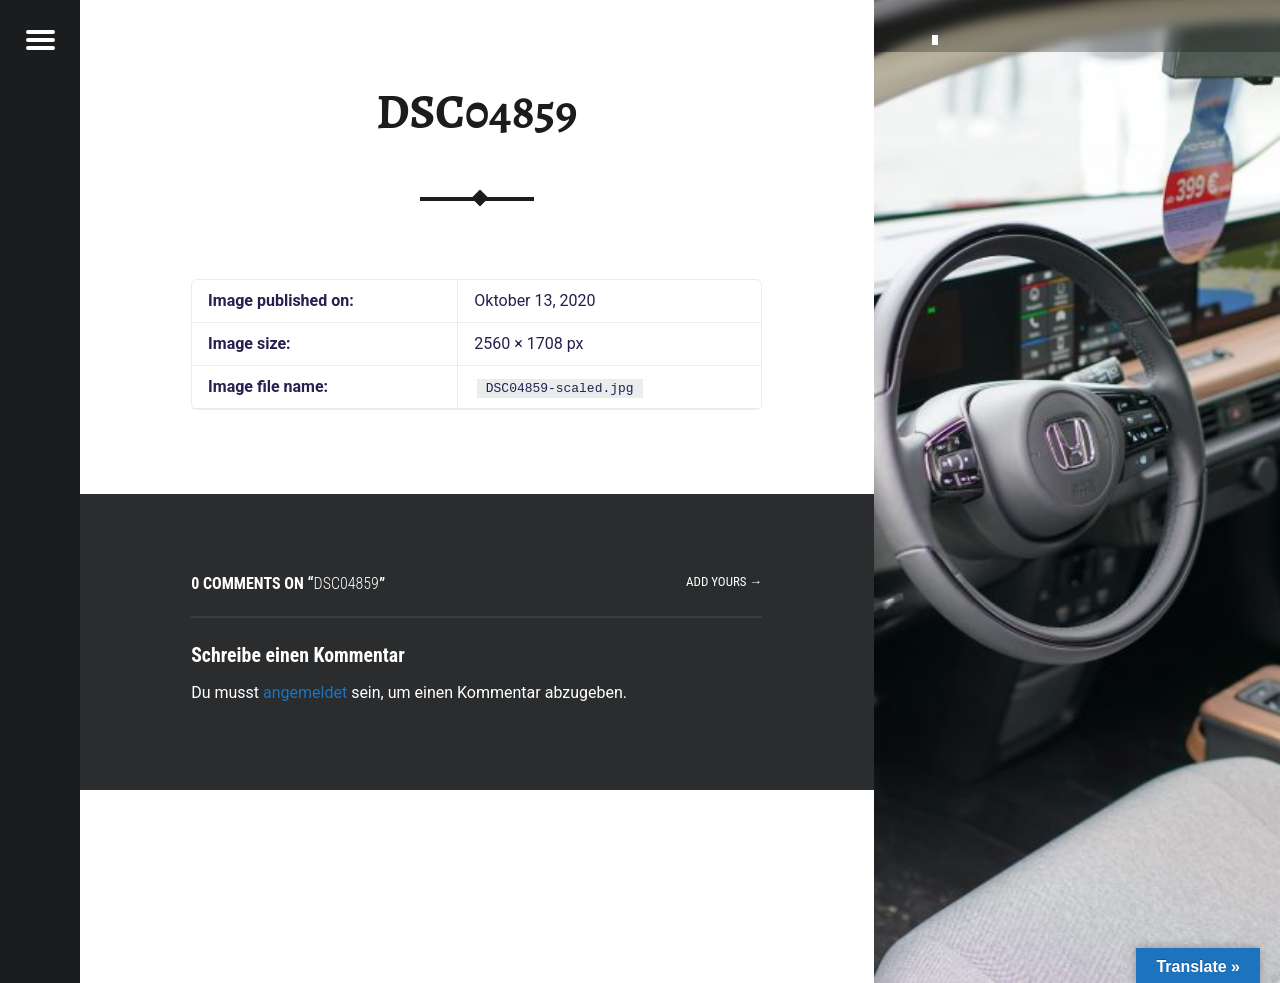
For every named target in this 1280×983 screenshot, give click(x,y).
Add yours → (724, 581)
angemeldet (305, 692)
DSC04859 (476, 112)
